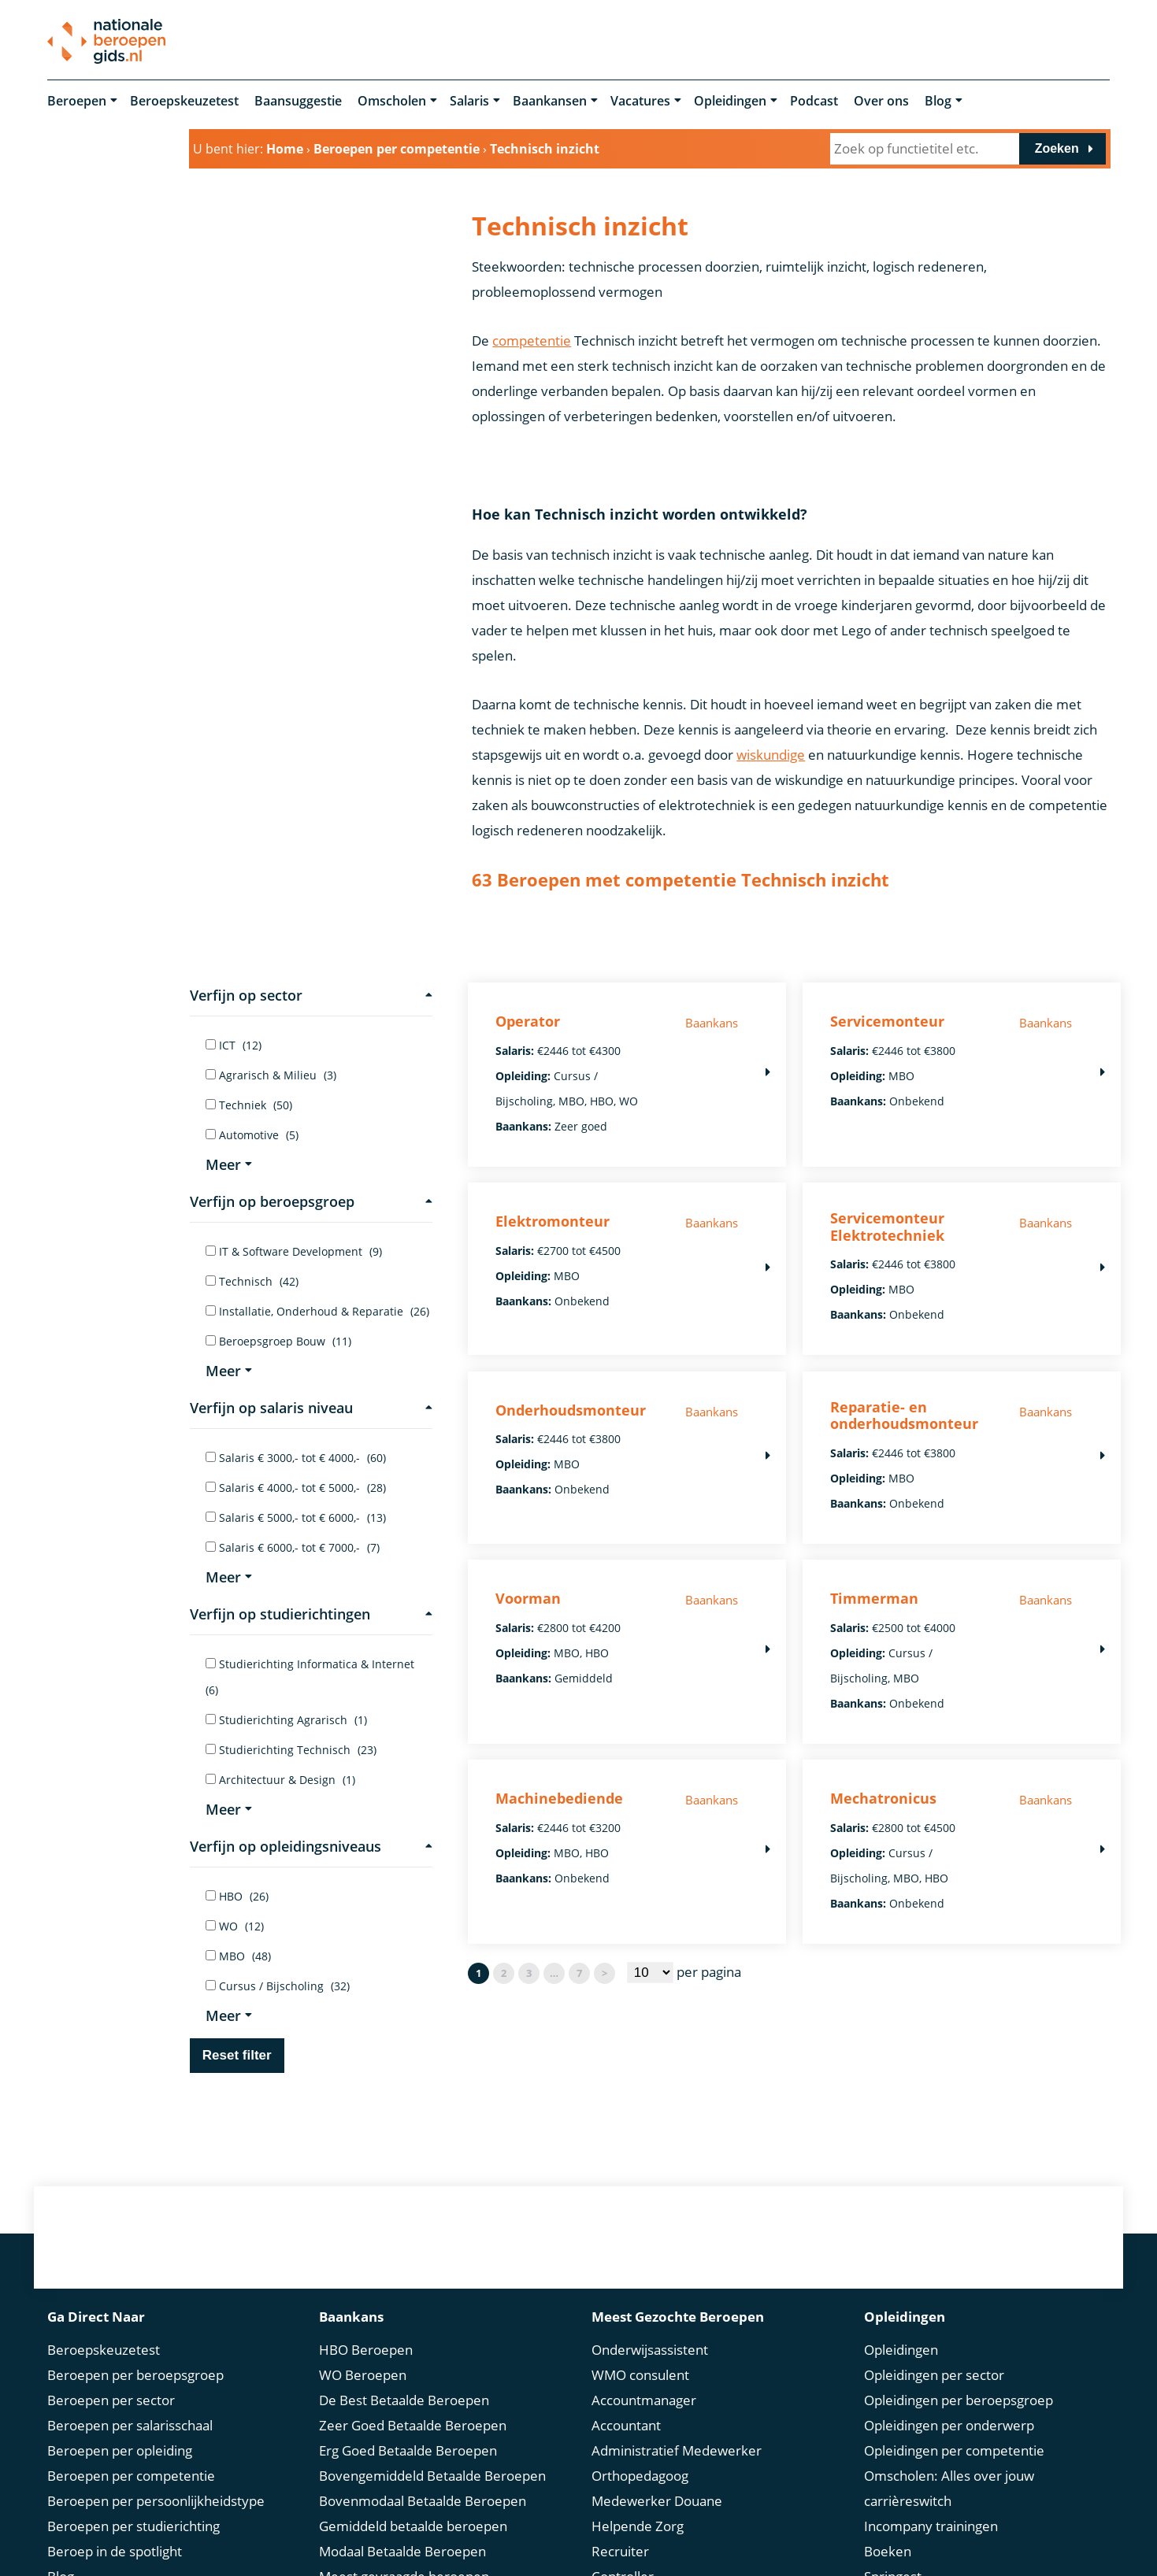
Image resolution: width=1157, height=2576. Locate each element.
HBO (237, 1896)
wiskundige (770, 755)
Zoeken (1057, 148)
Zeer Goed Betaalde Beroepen (412, 2425)
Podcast (814, 100)
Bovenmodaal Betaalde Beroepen (422, 2501)
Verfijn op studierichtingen (311, 1613)
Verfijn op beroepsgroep (311, 1201)
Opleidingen (730, 100)
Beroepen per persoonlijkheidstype (156, 2501)
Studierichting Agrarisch (286, 1719)
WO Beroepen (362, 2375)
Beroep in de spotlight (114, 2551)
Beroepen (76, 100)
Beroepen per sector (111, 2400)
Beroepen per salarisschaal (130, 2425)
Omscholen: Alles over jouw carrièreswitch (949, 2488)
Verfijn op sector (311, 995)
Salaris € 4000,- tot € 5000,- (296, 1487)
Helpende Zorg (637, 2526)
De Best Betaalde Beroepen (404, 2400)
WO (235, 1926)
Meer (229, 1164)
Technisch (252, 1281)
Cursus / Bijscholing (278, 1985)
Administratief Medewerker (676, 2450)
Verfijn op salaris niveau (311, 1407)
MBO (238, 1956)
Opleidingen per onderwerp (949, 2425)
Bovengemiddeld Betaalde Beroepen (432, 2476)
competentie (531, 340)
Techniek (249, 1104)
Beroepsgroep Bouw (278, 1341)
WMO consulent (640, 2375)
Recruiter (620, 2551)
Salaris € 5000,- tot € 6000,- (296, 1517)
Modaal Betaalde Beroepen (402, 2551)
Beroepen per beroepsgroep (135, 2375)
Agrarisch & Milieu (271, 1075)
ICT (233, 1045)
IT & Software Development (294, 1251)
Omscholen (392, 100)
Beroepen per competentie (131, 2476)
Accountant (626, 2425)
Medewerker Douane (656, 2501)
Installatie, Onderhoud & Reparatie (317, 1311)
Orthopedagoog (639, 2476)
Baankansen (550, 100)
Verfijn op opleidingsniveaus (311, 1846)
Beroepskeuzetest (184, 100)
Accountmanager (643, 2400)
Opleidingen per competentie (954, 2450)
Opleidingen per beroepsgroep (958, 2400)
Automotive (252, 1134)
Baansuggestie (298, 100)
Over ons (881, 100)
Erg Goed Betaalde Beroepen (408, 2450)
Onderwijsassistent (649, 2350)
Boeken (887, 2551)
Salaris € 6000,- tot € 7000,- (293, 1547)
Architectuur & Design (280, 1779)
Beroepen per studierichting (133, 2526)
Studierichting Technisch (291, 1749)
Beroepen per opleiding (119, 2450)
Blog (938, 100)
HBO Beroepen (366, 2350)
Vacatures (640, 100)
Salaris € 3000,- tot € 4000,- (296, 1457)
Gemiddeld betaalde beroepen (413, 2526)
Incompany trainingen (931, 2526)
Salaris (469, 100)
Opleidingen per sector (934, 2375)
